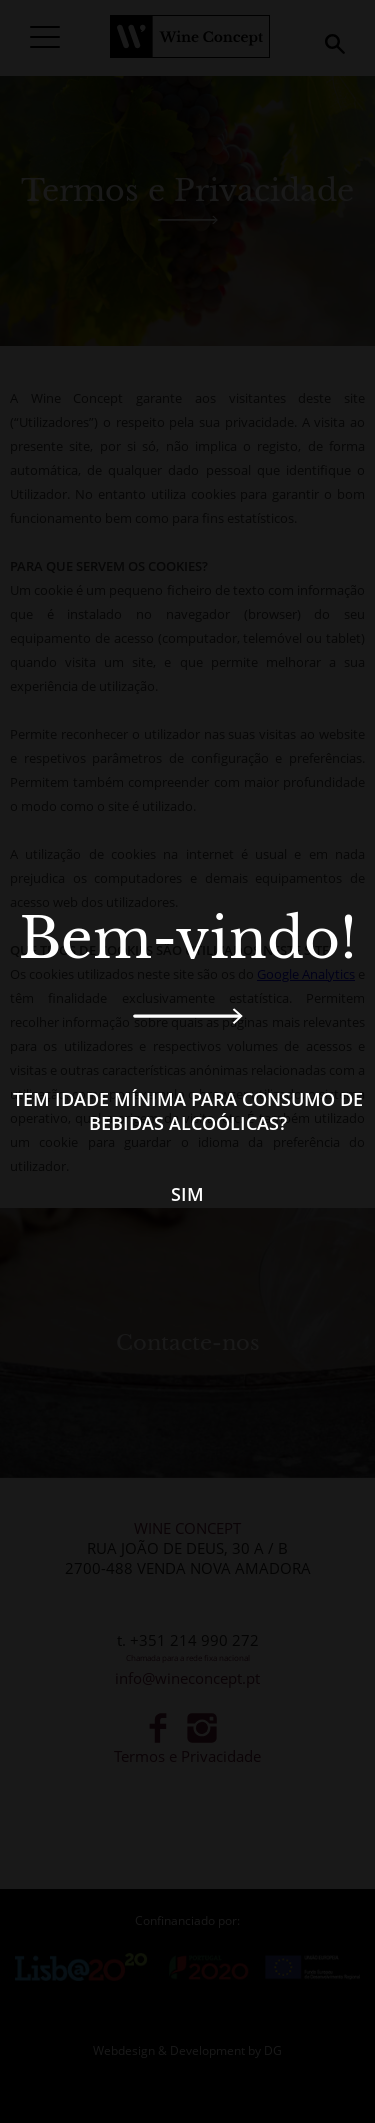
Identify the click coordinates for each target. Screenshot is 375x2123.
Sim (187, 1194)
